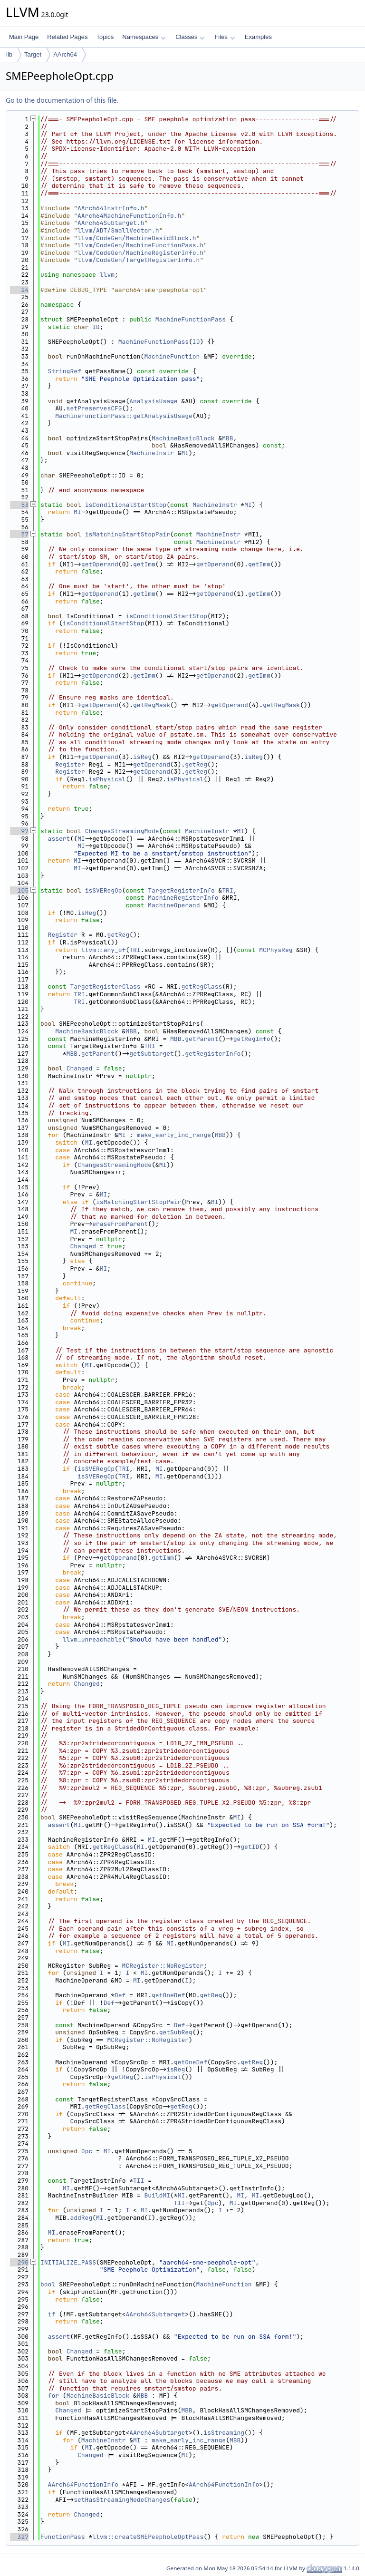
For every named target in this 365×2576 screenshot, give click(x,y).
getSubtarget (151, 1054)
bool (47, 2284)
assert (59, 839)
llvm (107, 275)
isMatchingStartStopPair (127, 534)
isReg (142, 757)
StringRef (64, 371)
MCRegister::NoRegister (163, 1966)
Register (70, 764)
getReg (196, 764)
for (53, 2395)
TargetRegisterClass (105, 986)
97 (19, 831)
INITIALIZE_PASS (68, 2262)
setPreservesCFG (94, 408)
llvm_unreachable (92, 1639)
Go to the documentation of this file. (62, 100)
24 (19, 290)
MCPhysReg (275, 950)
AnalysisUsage (153, 401)
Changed (80, 1068)
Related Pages (67, 36)
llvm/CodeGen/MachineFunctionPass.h (140, 245)
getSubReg (175, 2032)
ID (96, 327)
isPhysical (106, 779)
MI (185, 453)
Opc (86, 2151)
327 (19, 2537)
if (52, 2314)
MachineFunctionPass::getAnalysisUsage (123, 416)
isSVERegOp (103, 890)
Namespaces (143, 36)
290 (19, 2262)
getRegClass (201, 986)
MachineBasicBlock (183, 438)
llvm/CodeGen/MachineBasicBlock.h (136, 238)
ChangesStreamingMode (122, 831)
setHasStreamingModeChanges (122, 2500)
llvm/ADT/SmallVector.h (118, 230)
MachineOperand (174, 905)
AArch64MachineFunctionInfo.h (129, 216)
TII (138, 2181)
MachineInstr (151, 453)
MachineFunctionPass (190, 319)
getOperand (99, 564)
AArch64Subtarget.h (110, 223)
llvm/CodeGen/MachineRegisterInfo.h (140, 253)
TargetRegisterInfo (181, 890)
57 (19, 534)
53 (19, 505)
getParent (201, 1039)
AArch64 (65, 54)
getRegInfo (251, 1039)
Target (32, 54)
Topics (105, 36)
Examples (258, 36)
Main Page (23, 36)
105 (19, 890)
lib (9, 54)
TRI (227, 890)
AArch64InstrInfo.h (110, 208)
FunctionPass (62, 2537)
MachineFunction (172, 356)
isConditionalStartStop (126, 505)
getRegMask (151, 705)
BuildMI (157, 2195)
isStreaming (223, 2433)
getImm (144, 564)
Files (224, 36)
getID (249, 1847)
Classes (190, 36)
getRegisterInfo (212, 1054)
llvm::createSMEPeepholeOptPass (147, 2537)
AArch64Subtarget (155, 2314)
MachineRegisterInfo (183, 898)
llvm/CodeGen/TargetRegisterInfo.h (138, 260)
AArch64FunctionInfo (83, 2484)
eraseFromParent (120, 1224)
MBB (227, 438)
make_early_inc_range (174, 1135)
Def (120, 1995)
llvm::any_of (103, 950)
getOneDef (168, 1995)
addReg (81, 2218)
